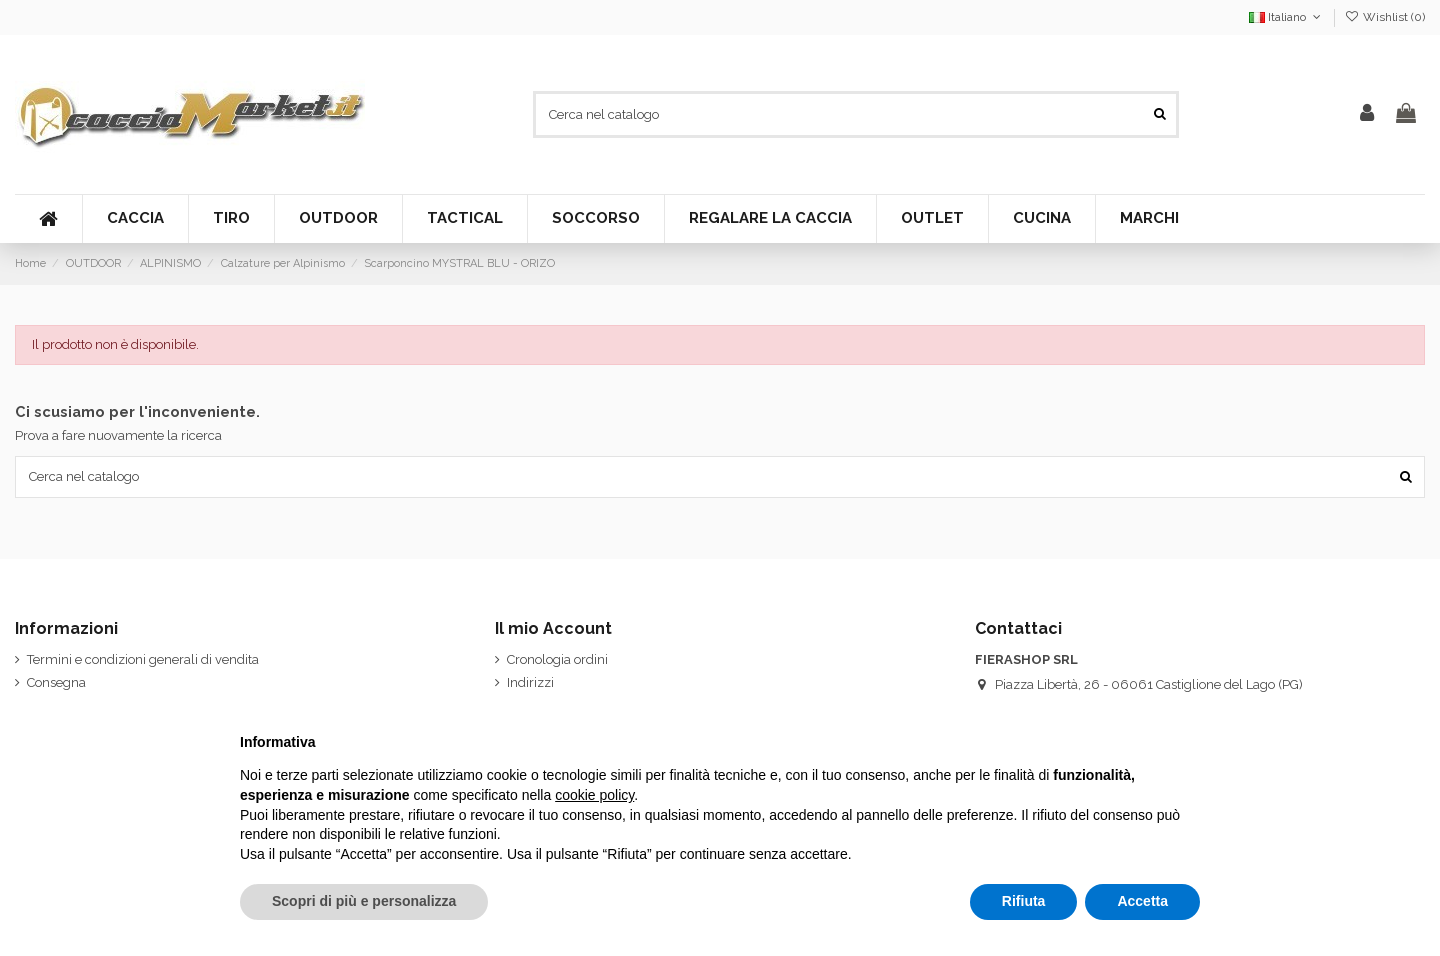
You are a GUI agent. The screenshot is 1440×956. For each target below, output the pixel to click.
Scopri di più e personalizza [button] (364, 901)
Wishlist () (1385, 17)
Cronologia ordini (557, 659)
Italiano (1286, 17)
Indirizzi (530, 682)
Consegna (56, 682)
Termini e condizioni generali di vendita (143, 659)
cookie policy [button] (594, 795)
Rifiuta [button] (1024, 901)
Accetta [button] (1142, 901)
